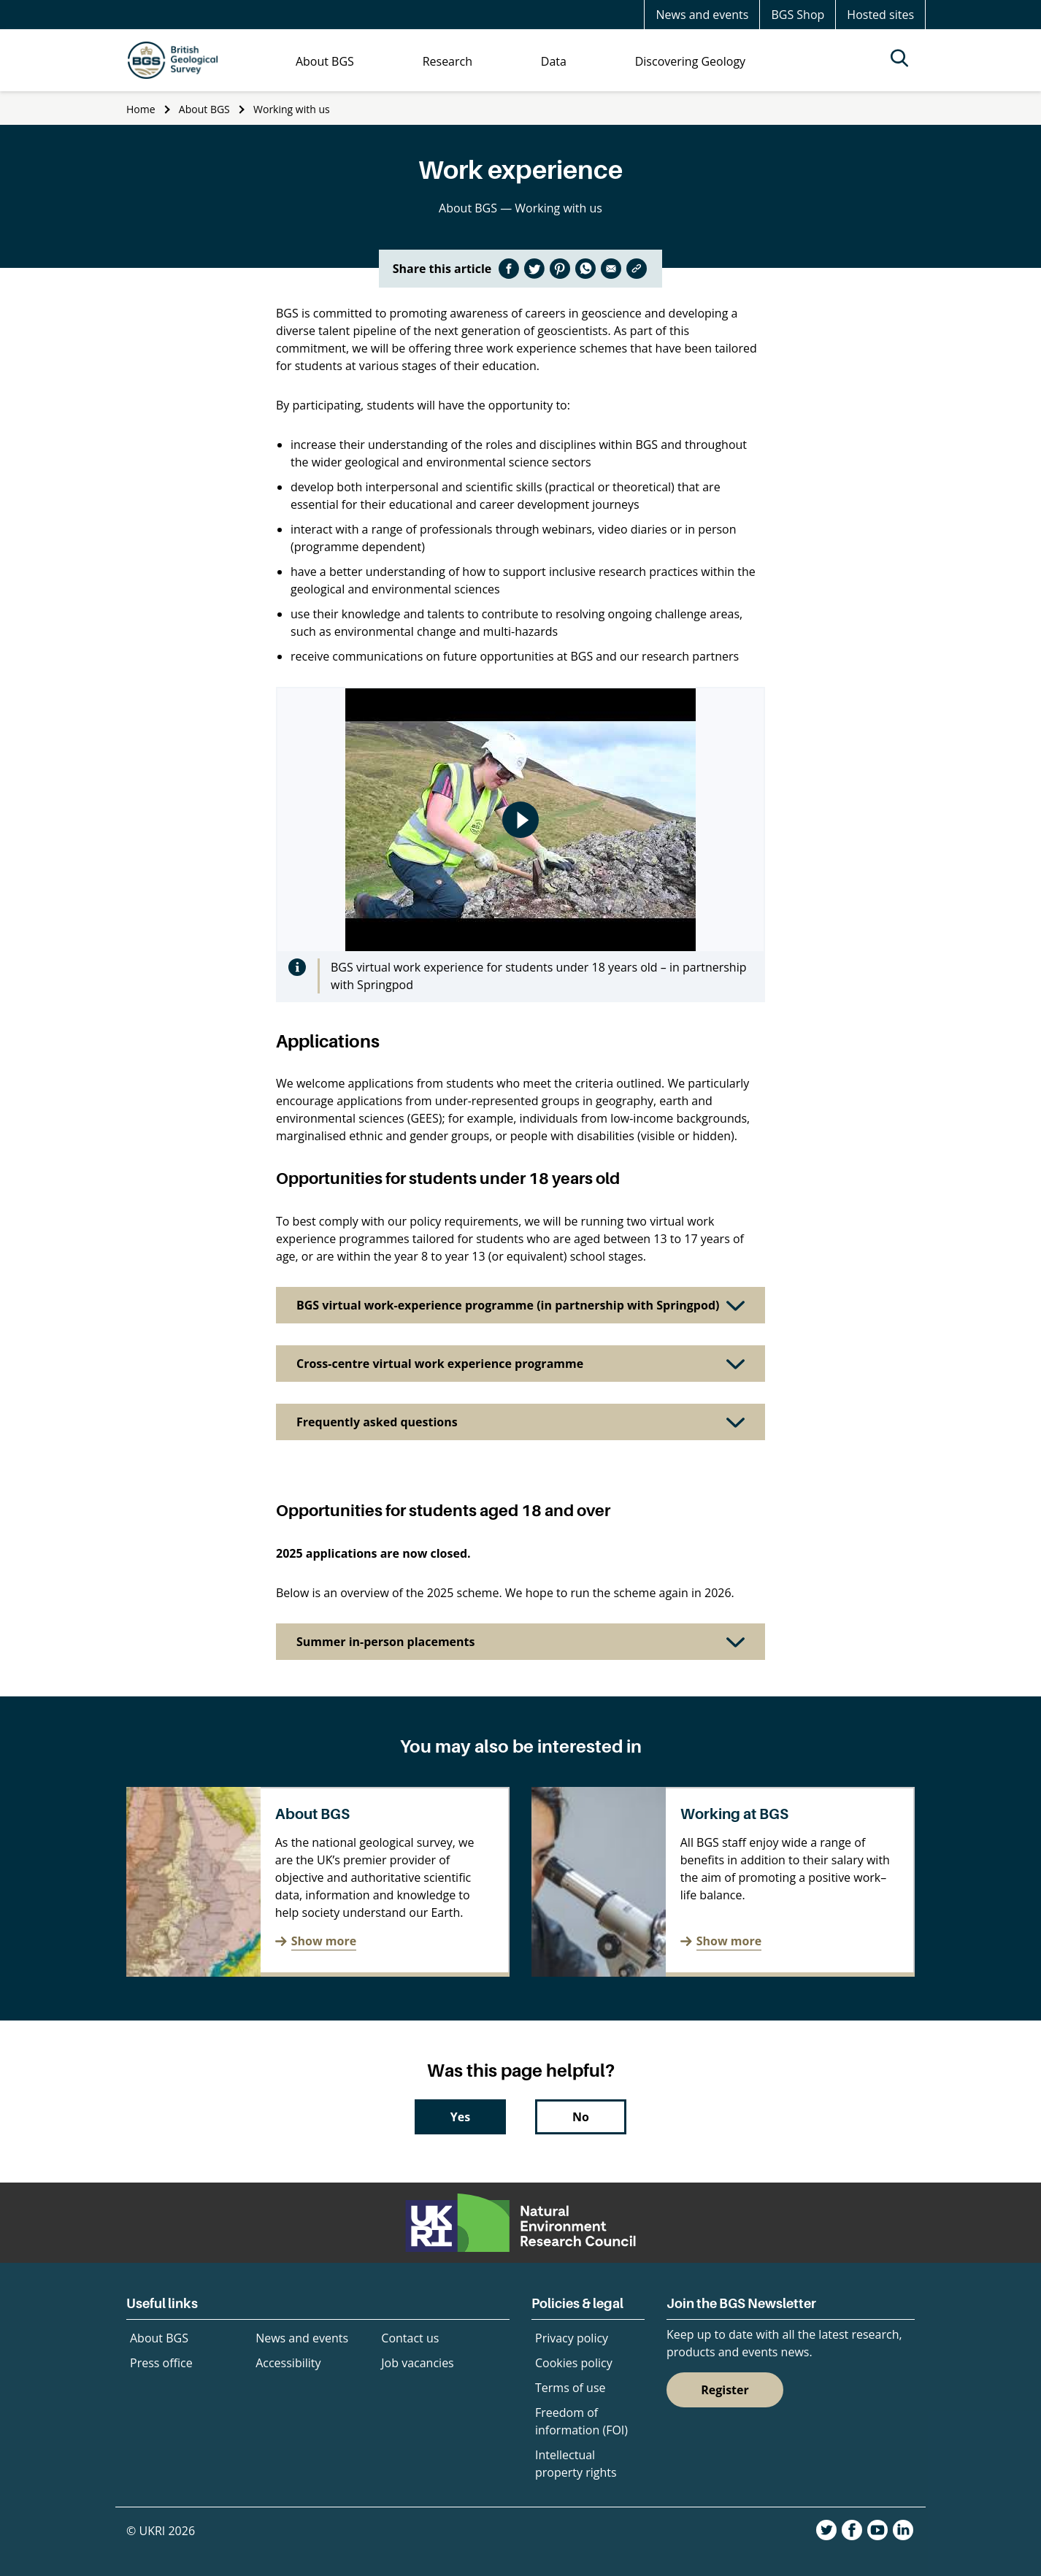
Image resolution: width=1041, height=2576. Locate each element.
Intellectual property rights (576, 2463)
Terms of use (570, 2388)
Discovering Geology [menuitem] (690, 61)
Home (140, 109)
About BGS (204, 109)
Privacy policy (571, 2338)
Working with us (291, 109)
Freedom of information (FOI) (581, 2421)
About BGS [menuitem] (325, 61)
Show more (323, 1941)
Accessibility (288, 2363)
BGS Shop (797, 15)
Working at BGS (734, 1814)
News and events (702, 15)
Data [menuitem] (553, 61)
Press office (161, 2363)
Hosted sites (880, 15)
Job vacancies (417, 2363)
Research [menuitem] (447, 61)
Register (725, 2390)
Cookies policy (573, 2363)
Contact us (410, 2338)
